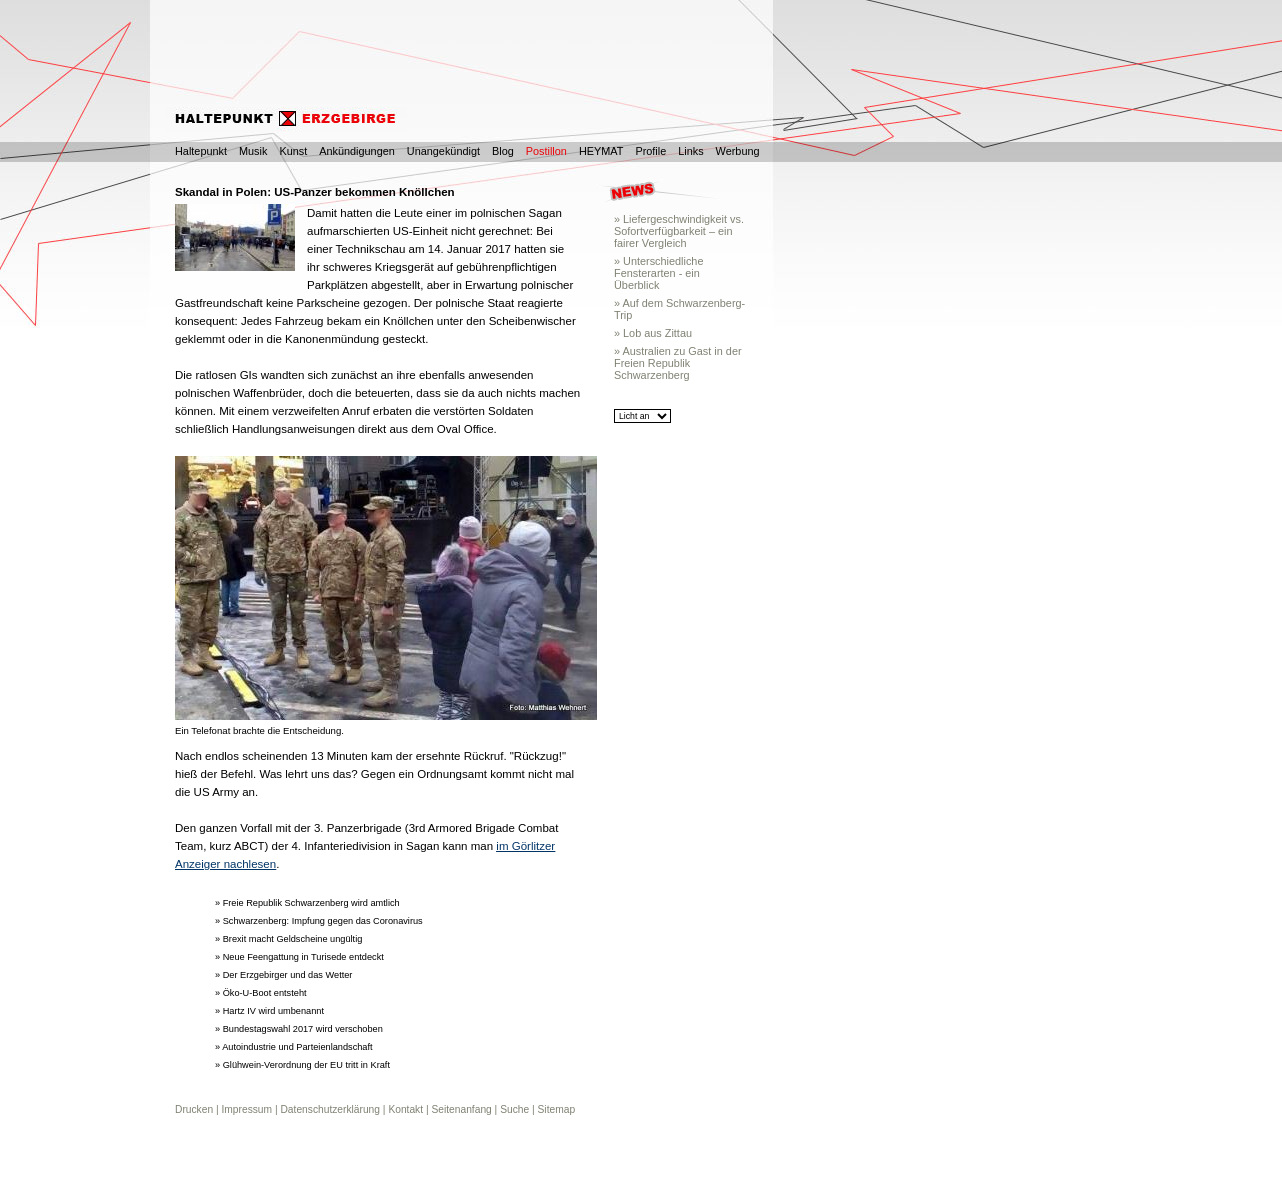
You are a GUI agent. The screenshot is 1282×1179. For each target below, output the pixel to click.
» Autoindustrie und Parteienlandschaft (294, 1047)
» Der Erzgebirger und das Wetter (283, 975)
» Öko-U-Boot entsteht (261, 993)
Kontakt (405, 1109)
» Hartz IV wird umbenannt (269, 1011)
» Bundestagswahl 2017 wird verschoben (299, 1029)
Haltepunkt (201, 151)
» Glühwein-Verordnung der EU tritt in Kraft (302, 1065)
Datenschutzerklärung (330, 1109)
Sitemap (557, 1109)
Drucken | (198, 1109)
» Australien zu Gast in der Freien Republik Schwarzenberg (678, 363)
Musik (253, 151)
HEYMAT (601, 151)
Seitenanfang (461, 1109)
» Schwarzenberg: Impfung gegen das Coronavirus (319, 921)
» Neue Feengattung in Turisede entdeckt (299, 957)
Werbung (738, 151)
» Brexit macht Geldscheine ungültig (288, 939)
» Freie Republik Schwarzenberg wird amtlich (307, 903)
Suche (514, 1109)
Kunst (293, 151)
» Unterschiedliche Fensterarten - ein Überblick (658, 273)
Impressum (246, 1109)
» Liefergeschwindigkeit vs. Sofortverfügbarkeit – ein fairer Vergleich (679, 231)
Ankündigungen (357, 151)
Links (690, 151)
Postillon (546, 151)
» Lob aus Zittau (653, 333)
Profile (650, 151)
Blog (503, 151)
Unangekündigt (443, 151)
